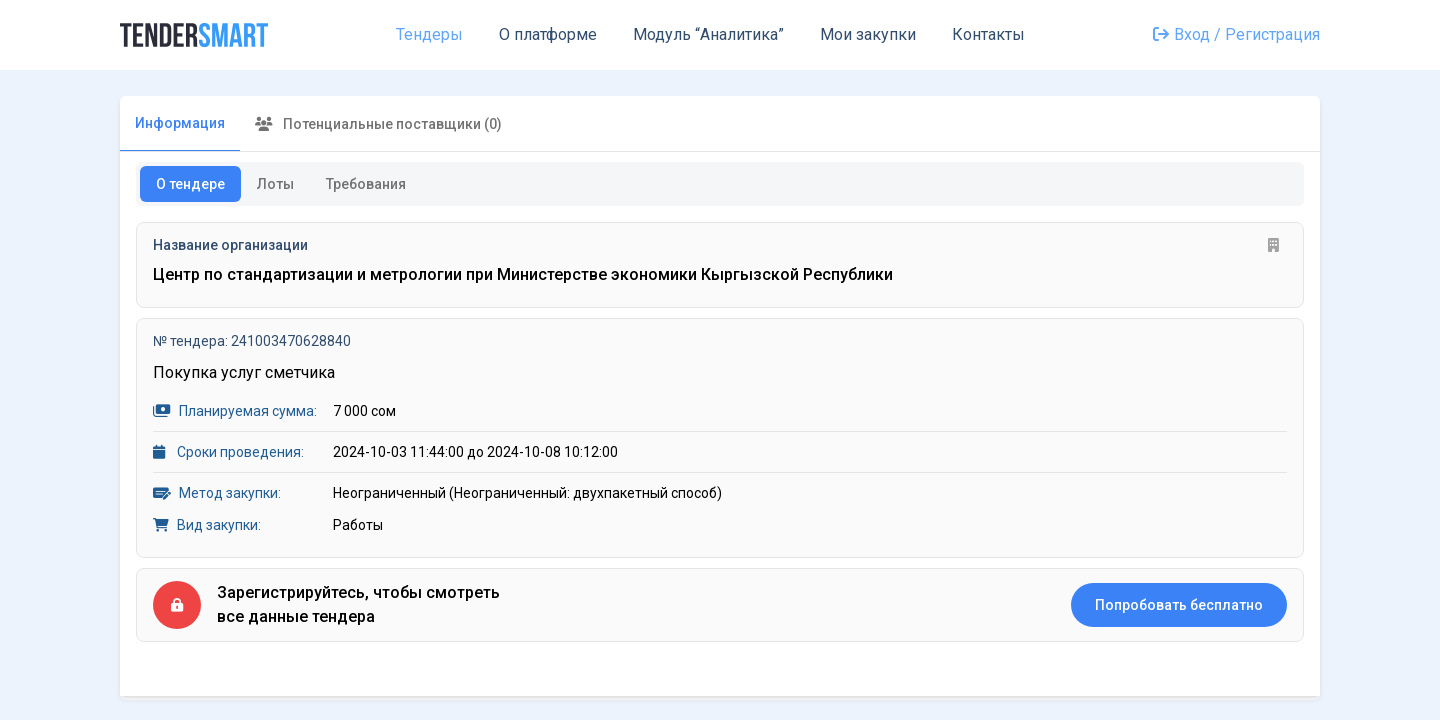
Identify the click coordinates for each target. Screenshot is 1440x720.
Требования (366, 184)
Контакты (988, 34)
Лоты (275, 184)
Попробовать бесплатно (1179, 605)
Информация (180, 123)
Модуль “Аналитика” (708, 34)
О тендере (190, 184)
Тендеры (429, 34)
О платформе (548, 34)
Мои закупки (868, 34)
